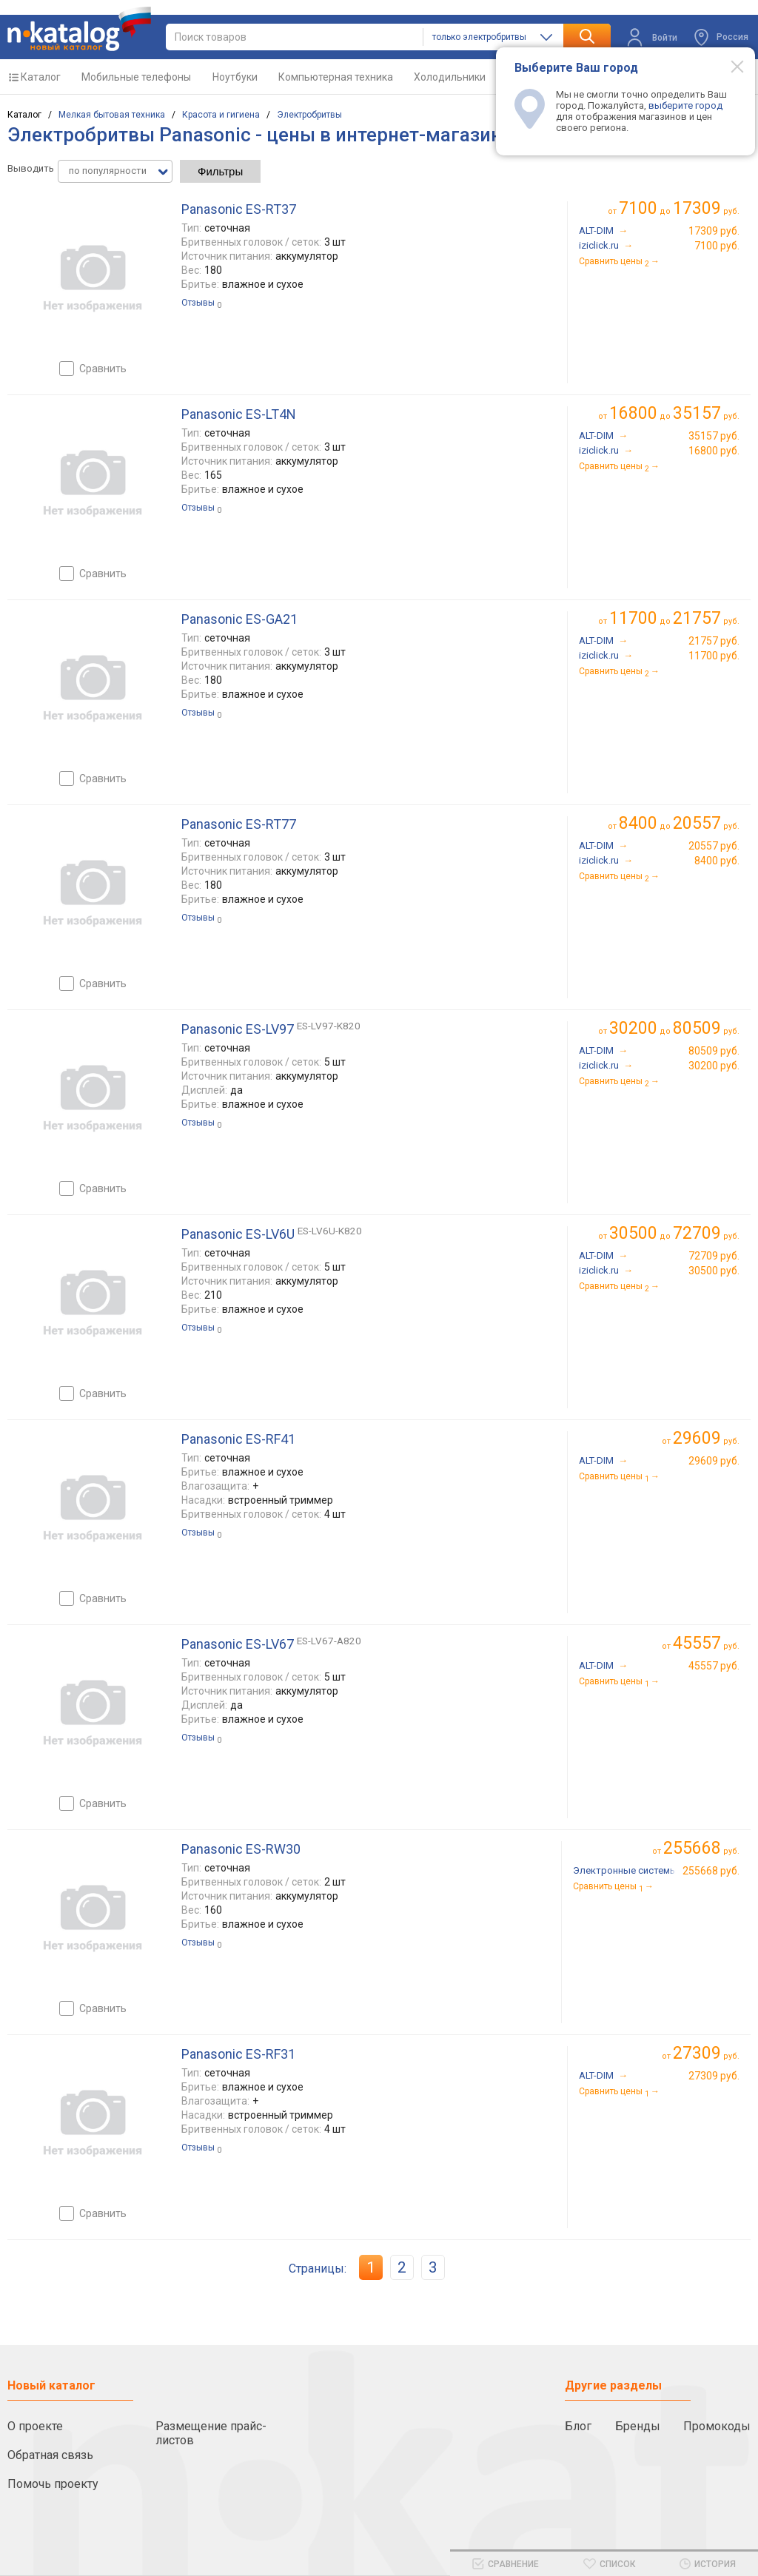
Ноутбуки (235, 77)
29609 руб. (713, 1461)
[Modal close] (729, 65)
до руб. (679, 208)
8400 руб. (716, 861)
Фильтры (220, 171)
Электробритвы (309, 115)
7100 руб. (716, 246)
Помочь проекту (52, 2484)
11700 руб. (713, 656)
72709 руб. (713, 1256)
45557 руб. (713, 1666)
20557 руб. (713, 846)
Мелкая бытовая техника (111, 115)
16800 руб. (713, 451)
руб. (706, 1438)
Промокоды (717, 2426)
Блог (578, 2426)
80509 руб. (713, 1051)
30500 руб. (713, 1271)
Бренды (637, 2426)
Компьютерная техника (335, 77)
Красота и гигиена (221, 115)
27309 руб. (713, 2076)
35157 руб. (713, 436)
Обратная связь (50, 2455)
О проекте (35, 2426)
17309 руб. (713, 231)
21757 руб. (713, 641)
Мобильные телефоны (136, 77)
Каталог (41, 77)
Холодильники (450, 77)
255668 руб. (710, 1871)
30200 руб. (713, 1066)
